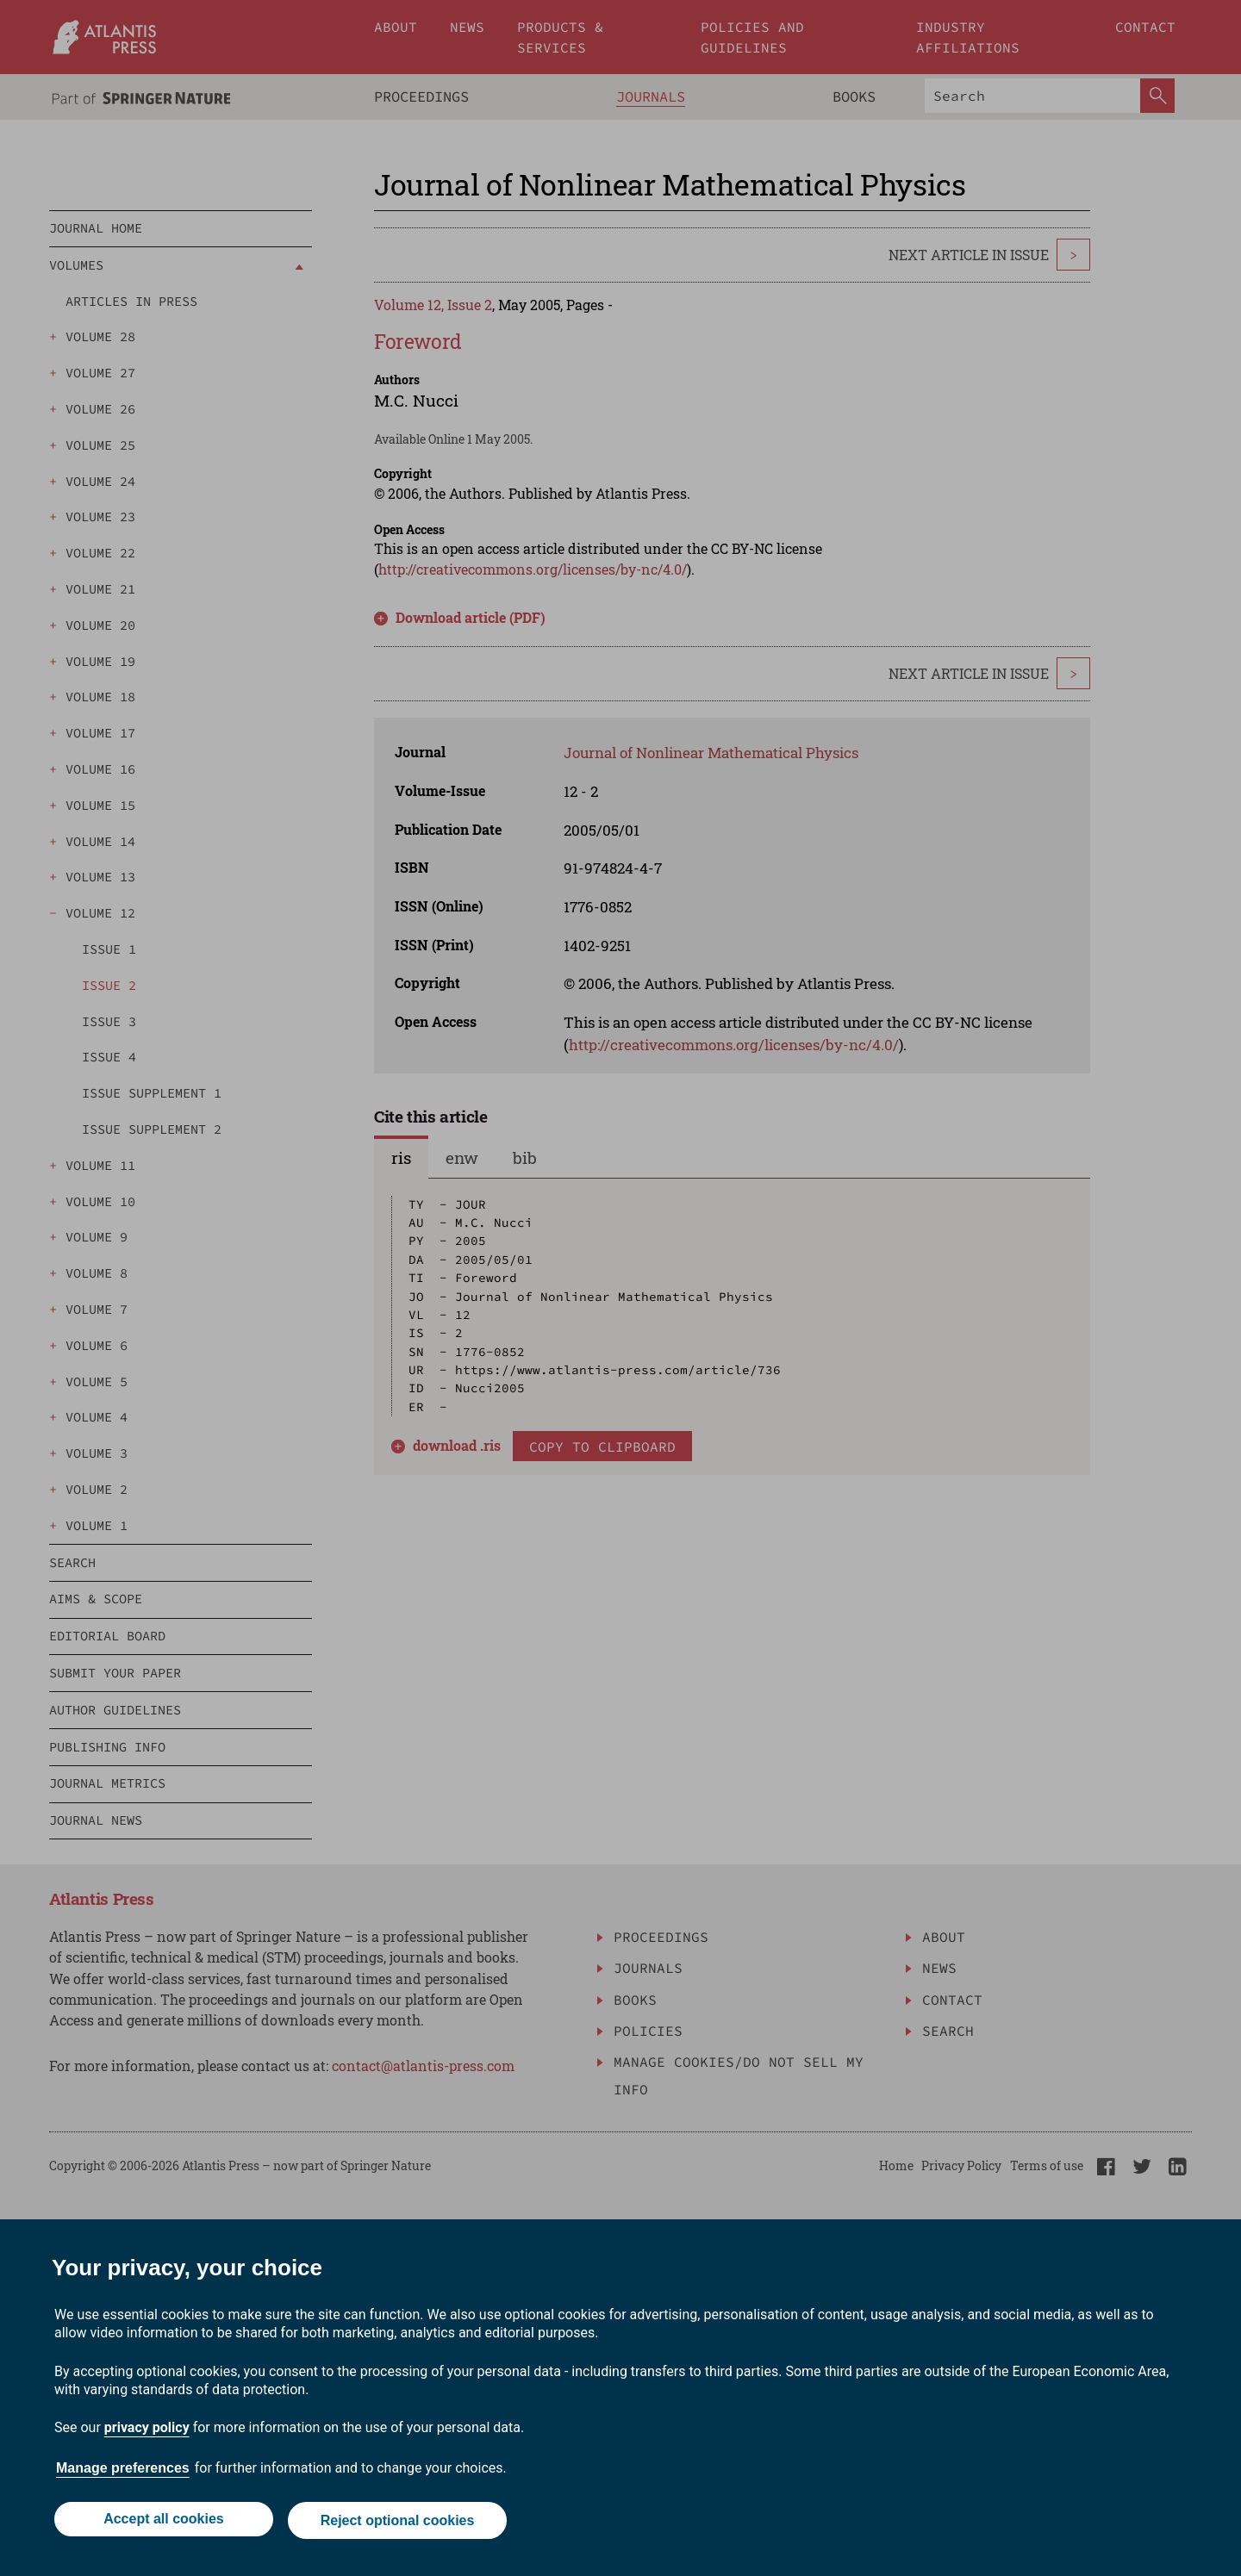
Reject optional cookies (398, 2522)
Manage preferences (123, 2471)
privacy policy (147, 2431)
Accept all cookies (162, 2522)
